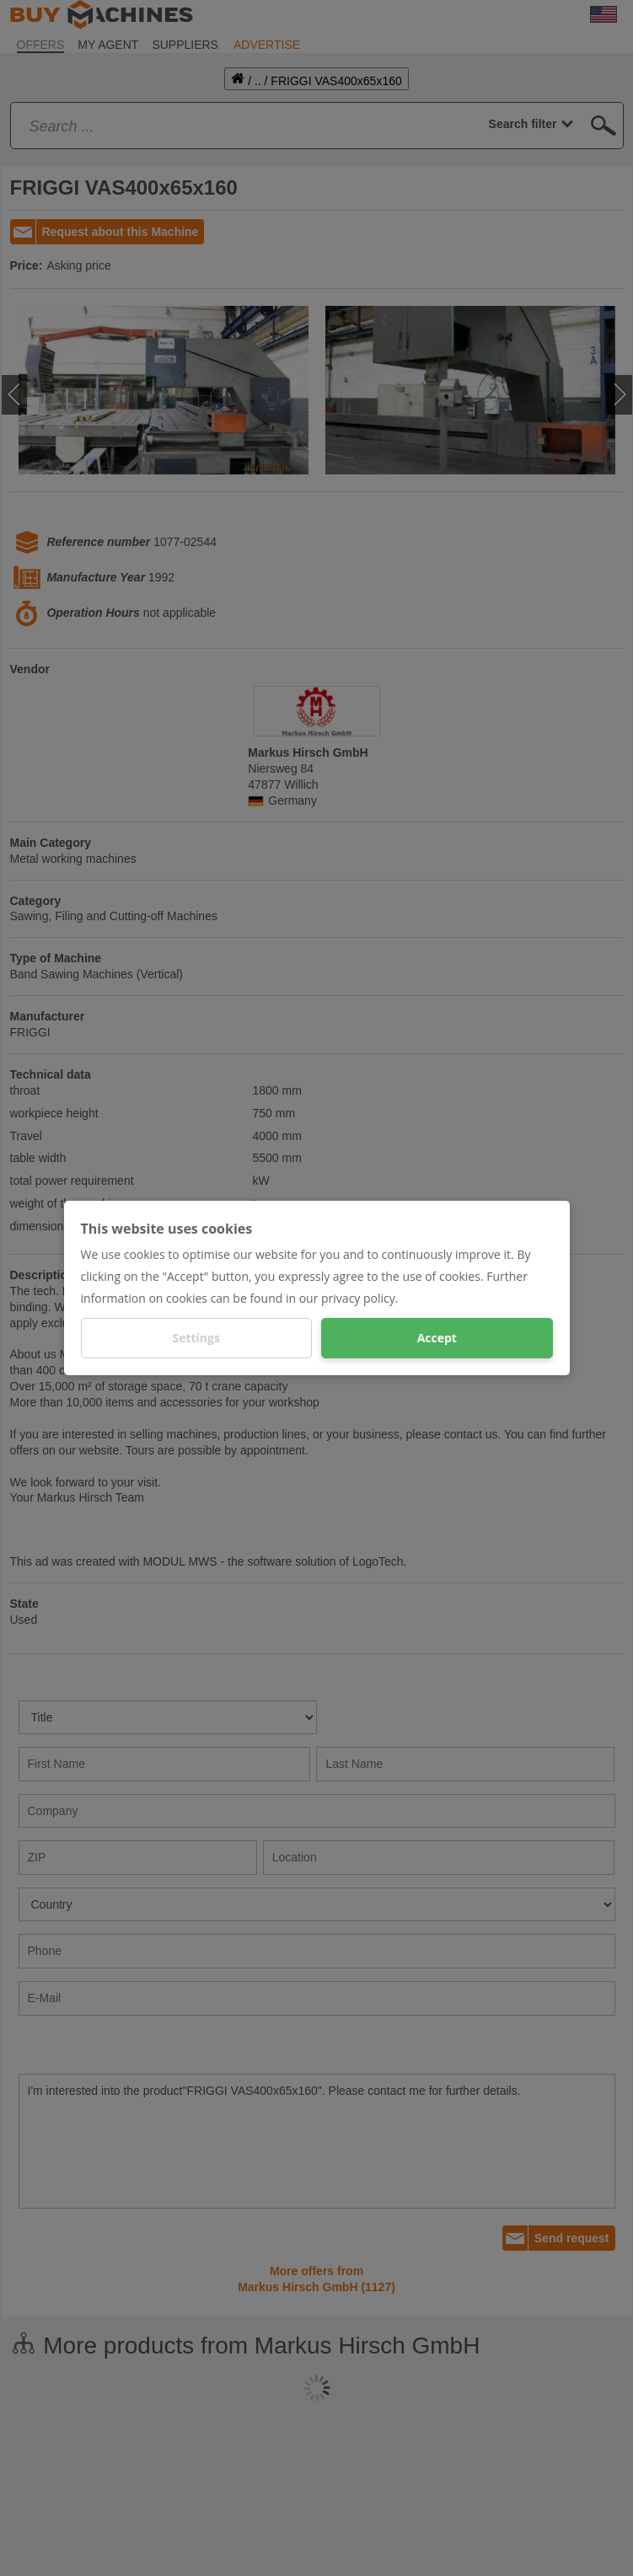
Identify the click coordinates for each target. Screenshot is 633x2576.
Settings (195, 1338)
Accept (437, 1338)
